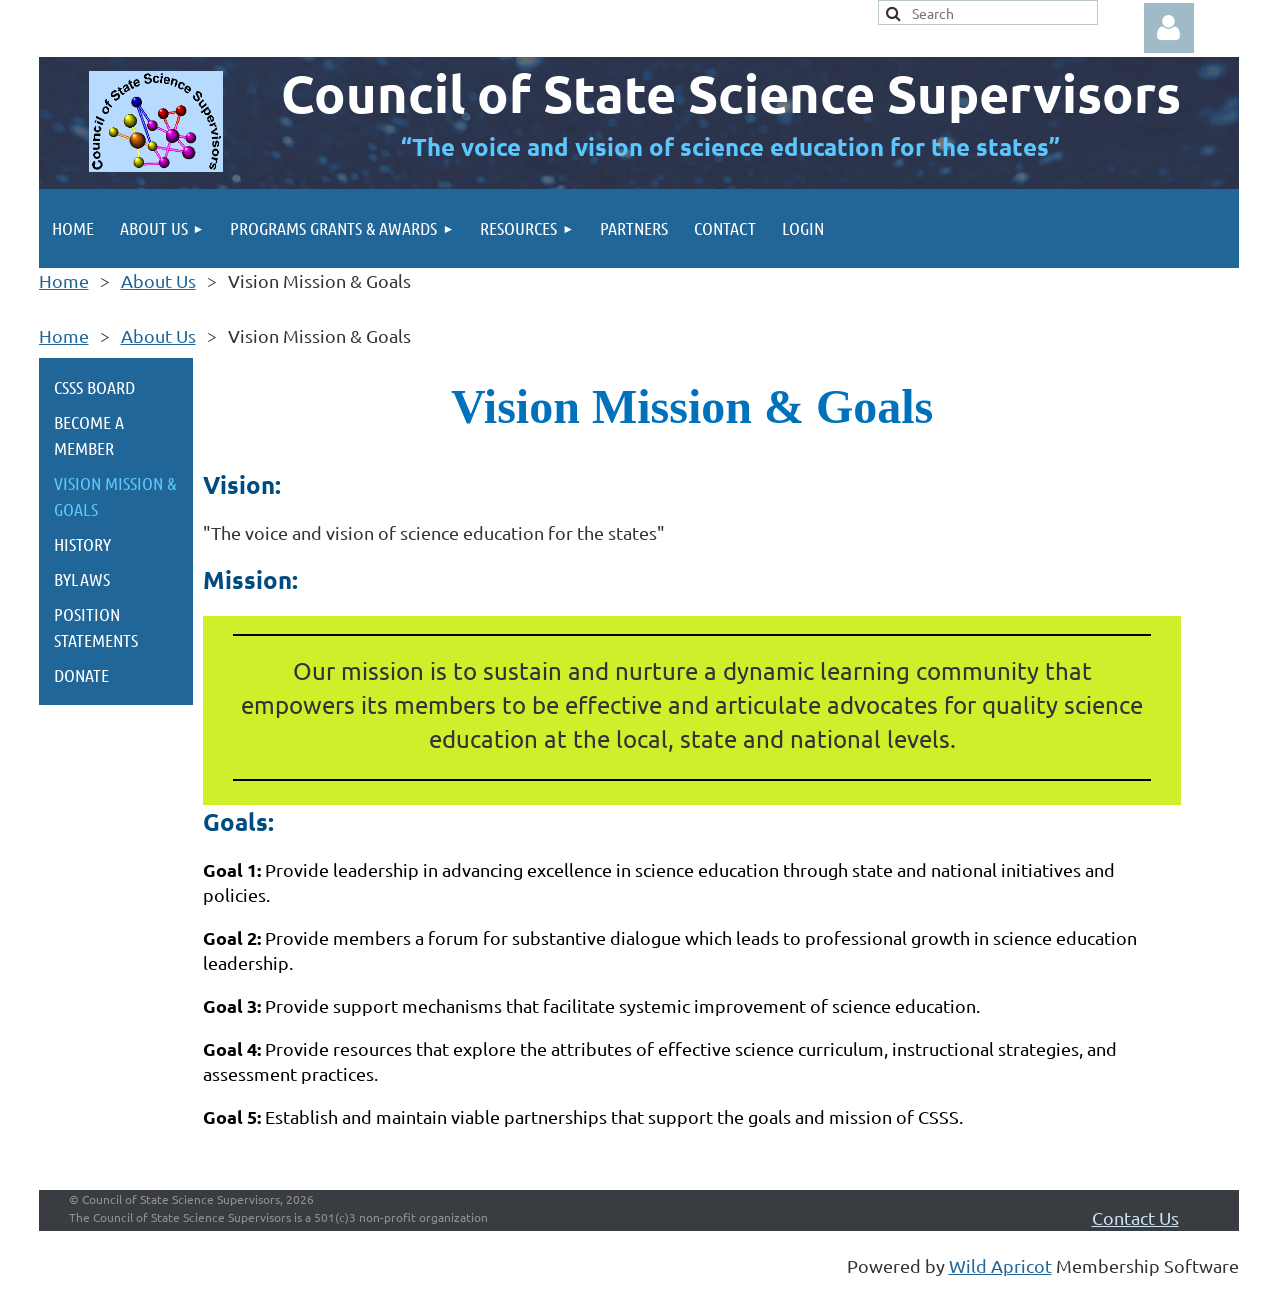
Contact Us (1135, 1217)
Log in (1169, 28)
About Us (158, 280)
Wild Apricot (1000, 1265)
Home (64, 280)
